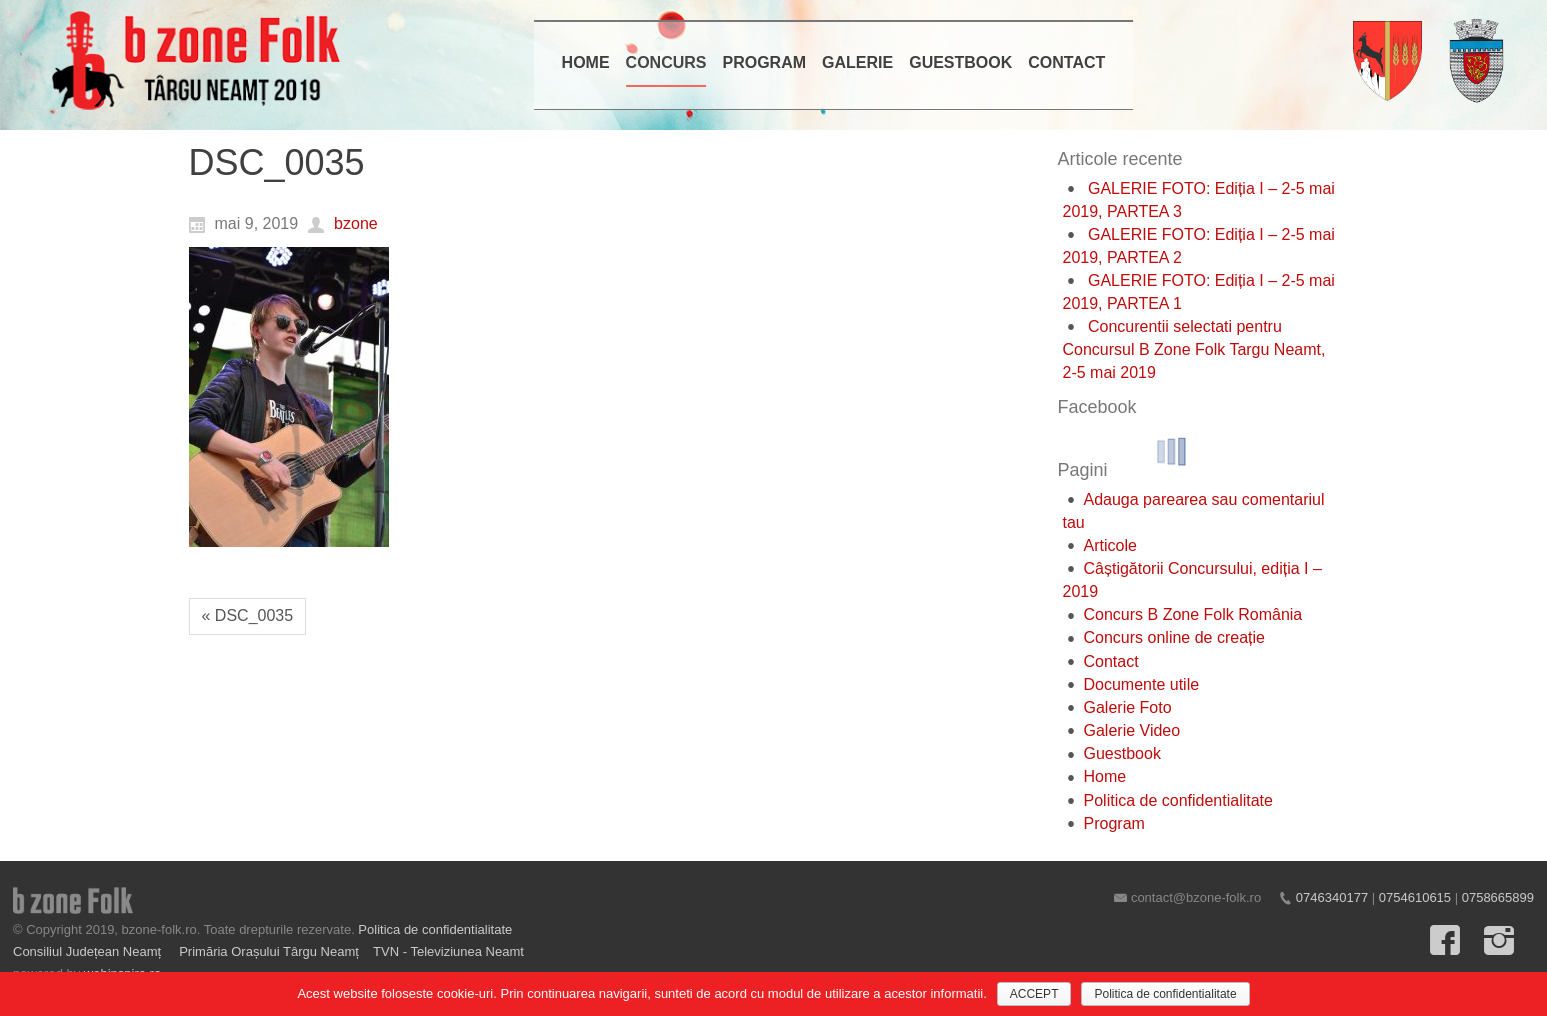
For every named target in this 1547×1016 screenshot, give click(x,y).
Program (1114, 823)
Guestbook (1122, 753)
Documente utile (1142, 684)
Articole (1110, 545)
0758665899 (1498, 897)
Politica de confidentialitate (1178, 800)
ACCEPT (1034, 994)
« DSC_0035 (248, 615)
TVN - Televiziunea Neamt (448, 951)
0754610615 (1415, 897)
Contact (1111, 661)
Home (1105, 776)
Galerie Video (1132, 730)
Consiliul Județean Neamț (89, 951)
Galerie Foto (1128, 707)
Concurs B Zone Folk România (1193, 614)
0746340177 (1332, 897)
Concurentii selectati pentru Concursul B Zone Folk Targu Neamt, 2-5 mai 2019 (1194, 349)
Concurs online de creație (1174, 637)
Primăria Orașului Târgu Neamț (269, 951)
